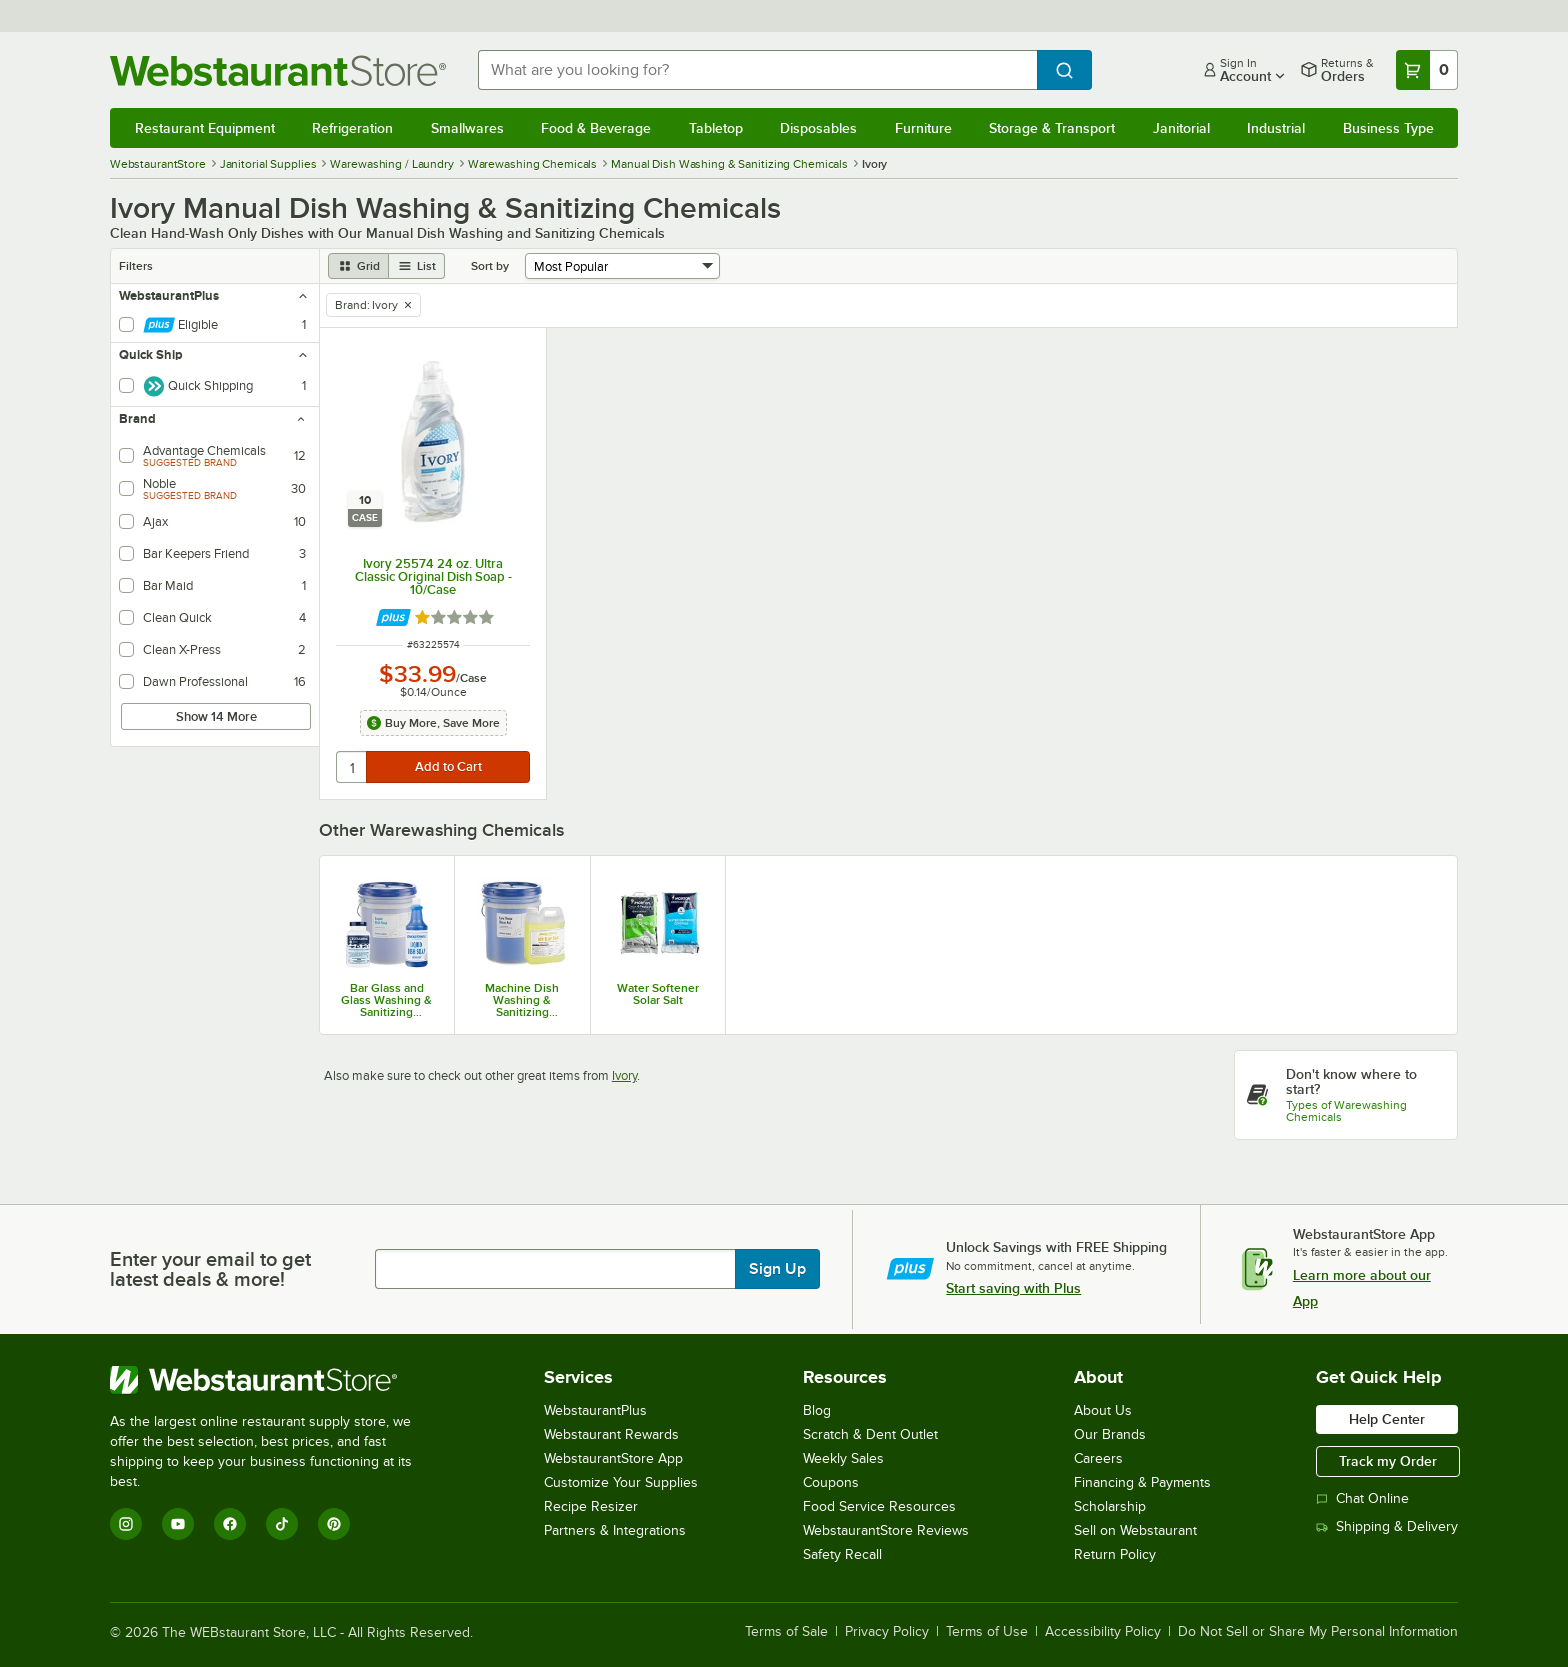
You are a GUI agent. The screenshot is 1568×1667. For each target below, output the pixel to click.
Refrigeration (352, 128)
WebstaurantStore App (613, 1458)
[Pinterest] (334, 1524)
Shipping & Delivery (1387, 1526)
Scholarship (1110, 1506)
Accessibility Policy (1103, 1632)
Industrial (1276, 128)
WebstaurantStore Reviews (886, 1530)
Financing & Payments (1142, 1482)
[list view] (417, 266)
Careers (1098, 1458)
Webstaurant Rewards (611, 1434)
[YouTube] (178, 1524)
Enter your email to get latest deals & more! (210, 1269)
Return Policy (1115, 1554)
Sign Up (777, 1269)
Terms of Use (987, 1632)
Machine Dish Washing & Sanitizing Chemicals (522, 1000)
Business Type (1388, 128)
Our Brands (1110, 1434)
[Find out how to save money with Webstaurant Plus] (393, 617)
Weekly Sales (843, 1458)
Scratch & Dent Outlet (870, 1434)
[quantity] (352, 767)
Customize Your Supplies (621, 1482)
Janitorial (1181, 128)
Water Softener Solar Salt (658, 994)
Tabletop (716, 128)
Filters (136, 266)
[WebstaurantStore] (274, 1380)
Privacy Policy (887, 1632)
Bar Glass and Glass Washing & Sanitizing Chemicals (386, 1000)
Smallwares (467, 128)
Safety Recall (842, 1554)
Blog (817, 1410)
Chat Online (1362, 1498)
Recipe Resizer (591, 1506)
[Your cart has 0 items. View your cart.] (1427, 70)
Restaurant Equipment (205, 128)
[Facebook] (230, 1524)
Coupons (831, 1482)
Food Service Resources (879, 1506)
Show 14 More (216, 716)
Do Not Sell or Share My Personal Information (1318, 1632)
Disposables (818, 128)
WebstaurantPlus (595, 1410)
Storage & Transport (1052, 128)
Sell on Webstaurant (1135, 1530)
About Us (1103, 1410)
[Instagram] (126, 1524)
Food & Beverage (596, 128)
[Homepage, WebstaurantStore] (278, 70)
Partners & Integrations (615, 1530)
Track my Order (1388, 1461)
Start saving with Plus (1013, 1288)
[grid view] (358, 266)
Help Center (1387, 1419)
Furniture (923, 128)
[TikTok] (282, 1524)
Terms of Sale (786, 1632)
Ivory (624, 1075)
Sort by (490, 266)
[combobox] (758, 70)
